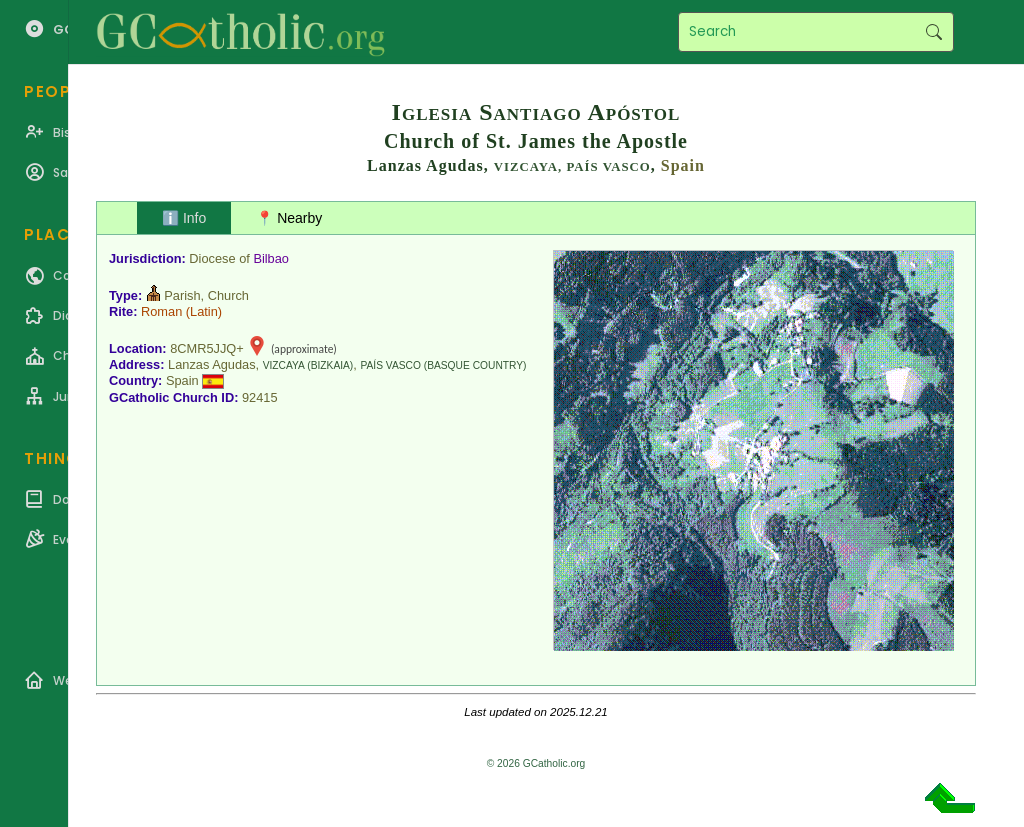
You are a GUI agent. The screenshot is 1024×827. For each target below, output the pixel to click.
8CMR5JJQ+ (207, 348)
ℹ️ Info (184, 218)
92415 (260, 397)
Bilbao (271, 258)
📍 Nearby (289, 218)
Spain (683, 165)
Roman (161, 311)
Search (933, 32)
